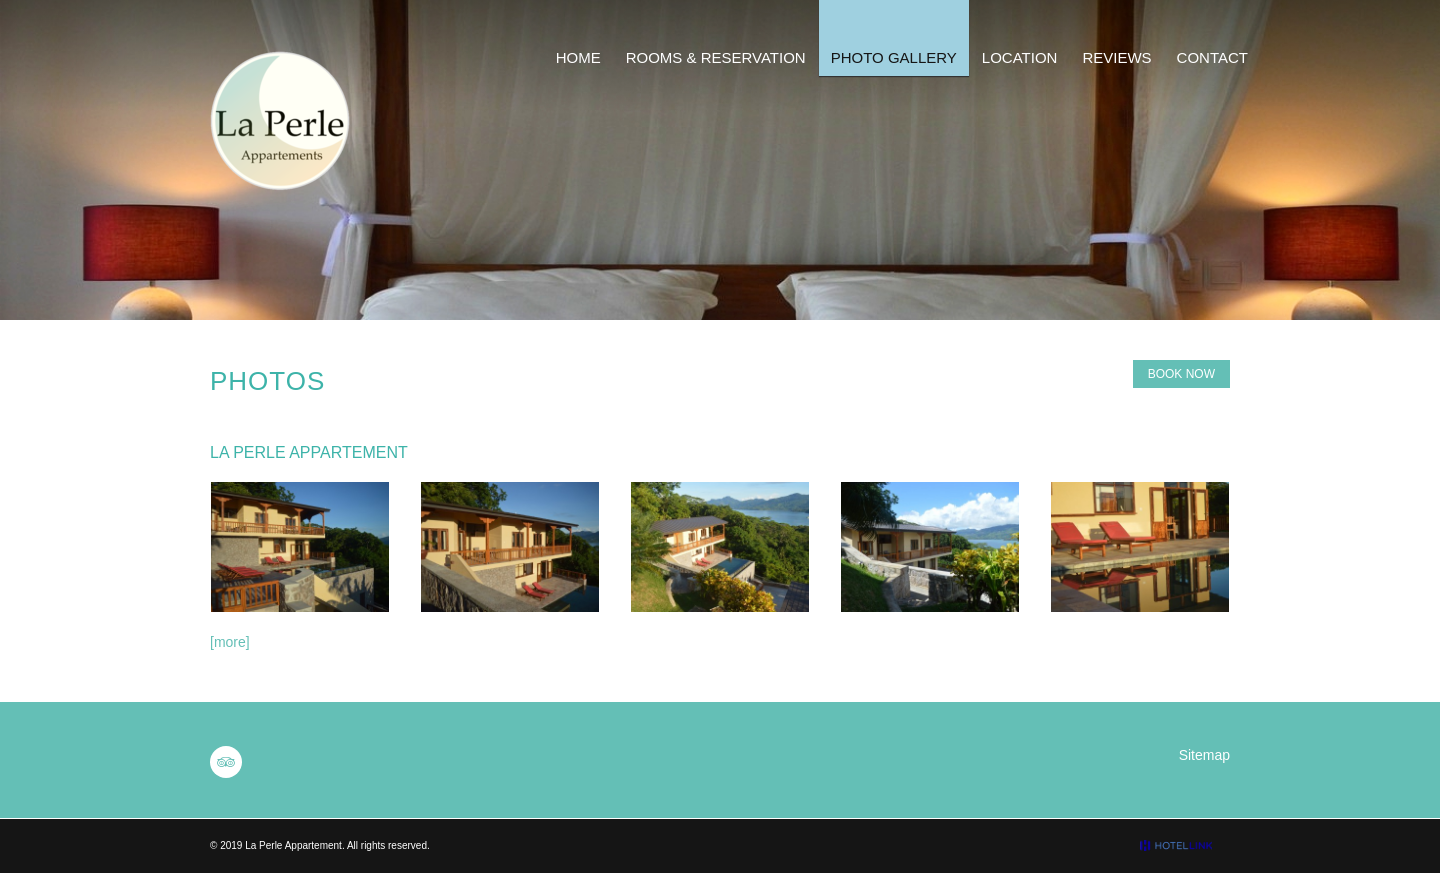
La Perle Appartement (293, 845)
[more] (230, 642)
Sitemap (1204, 755)
